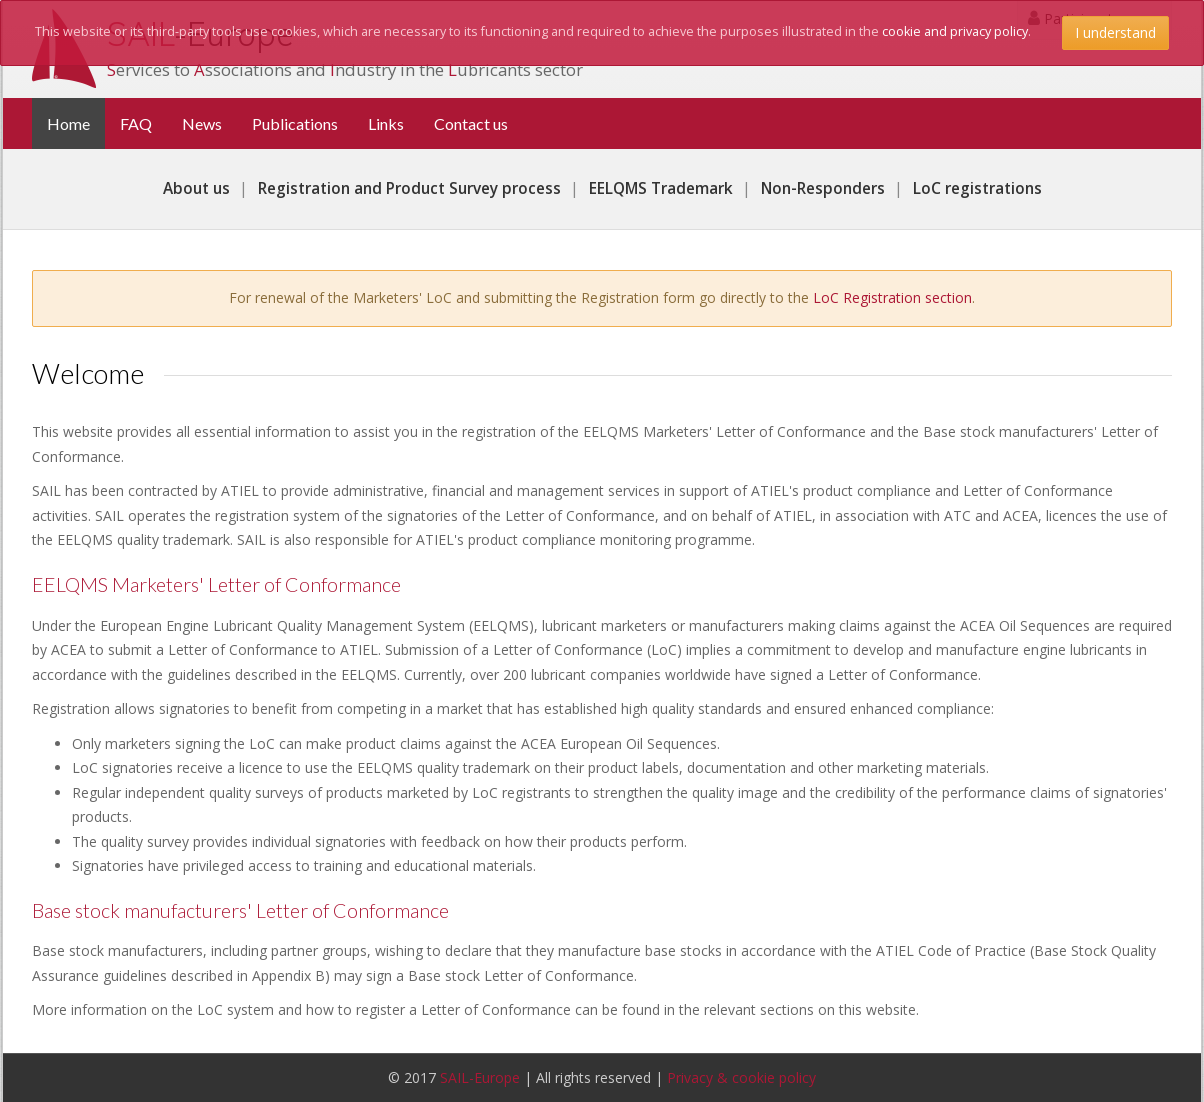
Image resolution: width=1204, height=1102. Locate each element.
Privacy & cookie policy (741, 1077)
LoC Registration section (892, 297)
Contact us (471, 123)
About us (196, 188)
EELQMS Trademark (661, 188)
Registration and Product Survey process (409, 188)
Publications (295, 123)
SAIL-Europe (480, 1077)
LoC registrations (977, 188)
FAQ (136, 123)
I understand (1115, 32)
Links (386, 123)
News (202, 123)
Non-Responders (823, 188)
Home (76, 123)
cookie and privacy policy (955, 31)
